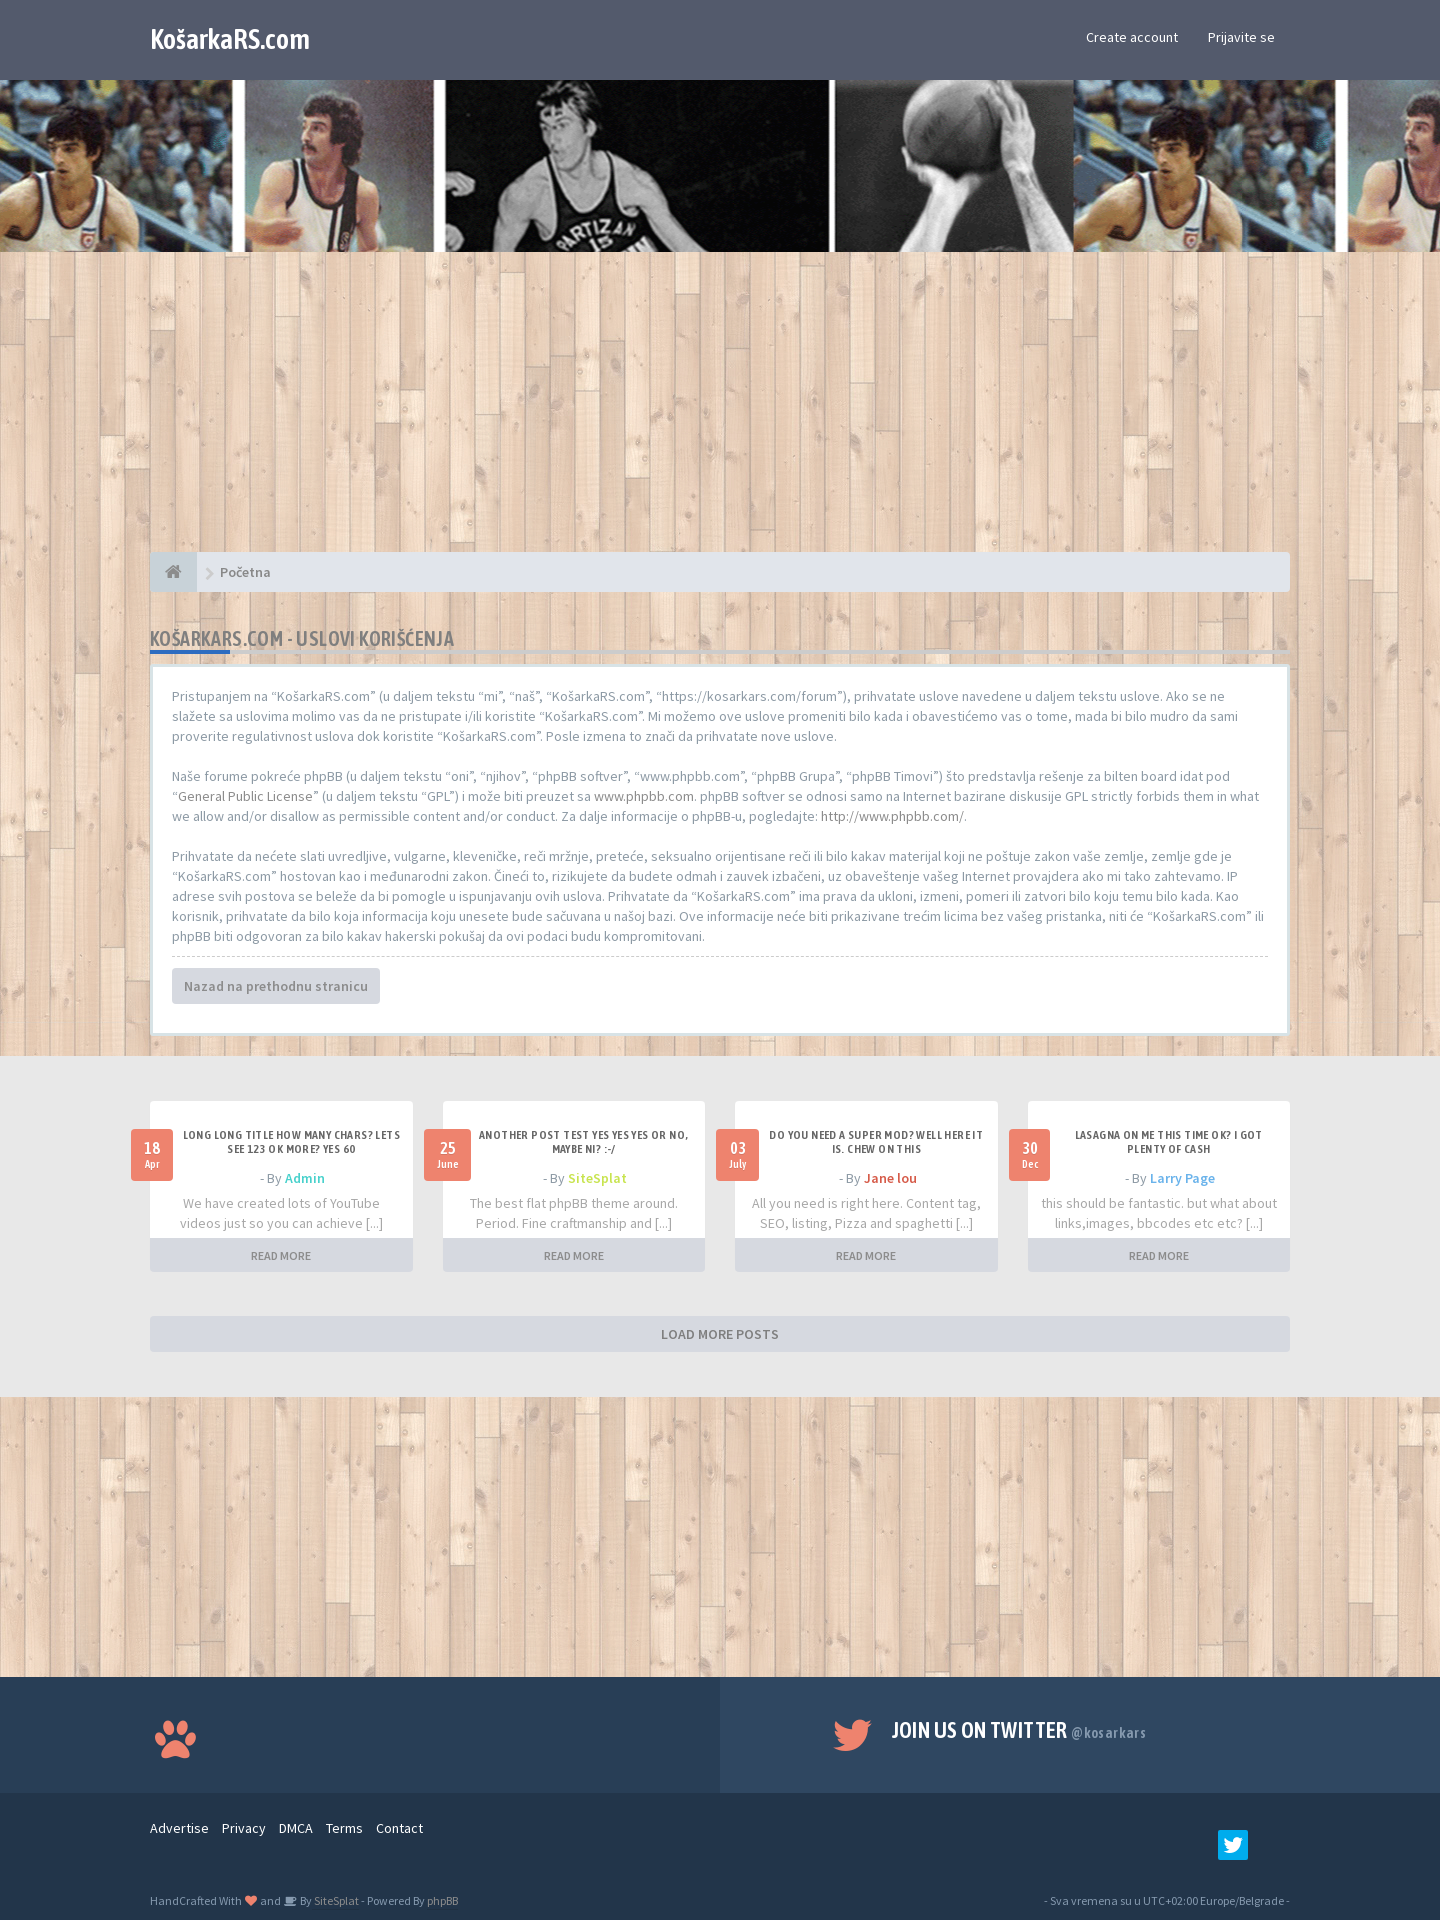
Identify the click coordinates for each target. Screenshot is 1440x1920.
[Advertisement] (720, 412)
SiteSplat (597, 1178)
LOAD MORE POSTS (720, 1334)
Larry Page (1182, 1178)
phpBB (442, 1900)
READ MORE (281, 1255)
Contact (399, 1828)
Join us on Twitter (1019, 1730)
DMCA (296, 1828)
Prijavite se (1241, 37)
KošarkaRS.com (230, 39)
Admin (305, 1178)
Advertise (179, 1828)
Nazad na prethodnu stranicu (276, 986)
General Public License (245, 796)
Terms (344, 1828)
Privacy (244, 1828)
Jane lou (890, 1178)
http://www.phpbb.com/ (892, 816)
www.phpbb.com (644, 796)
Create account (1132, 37)
